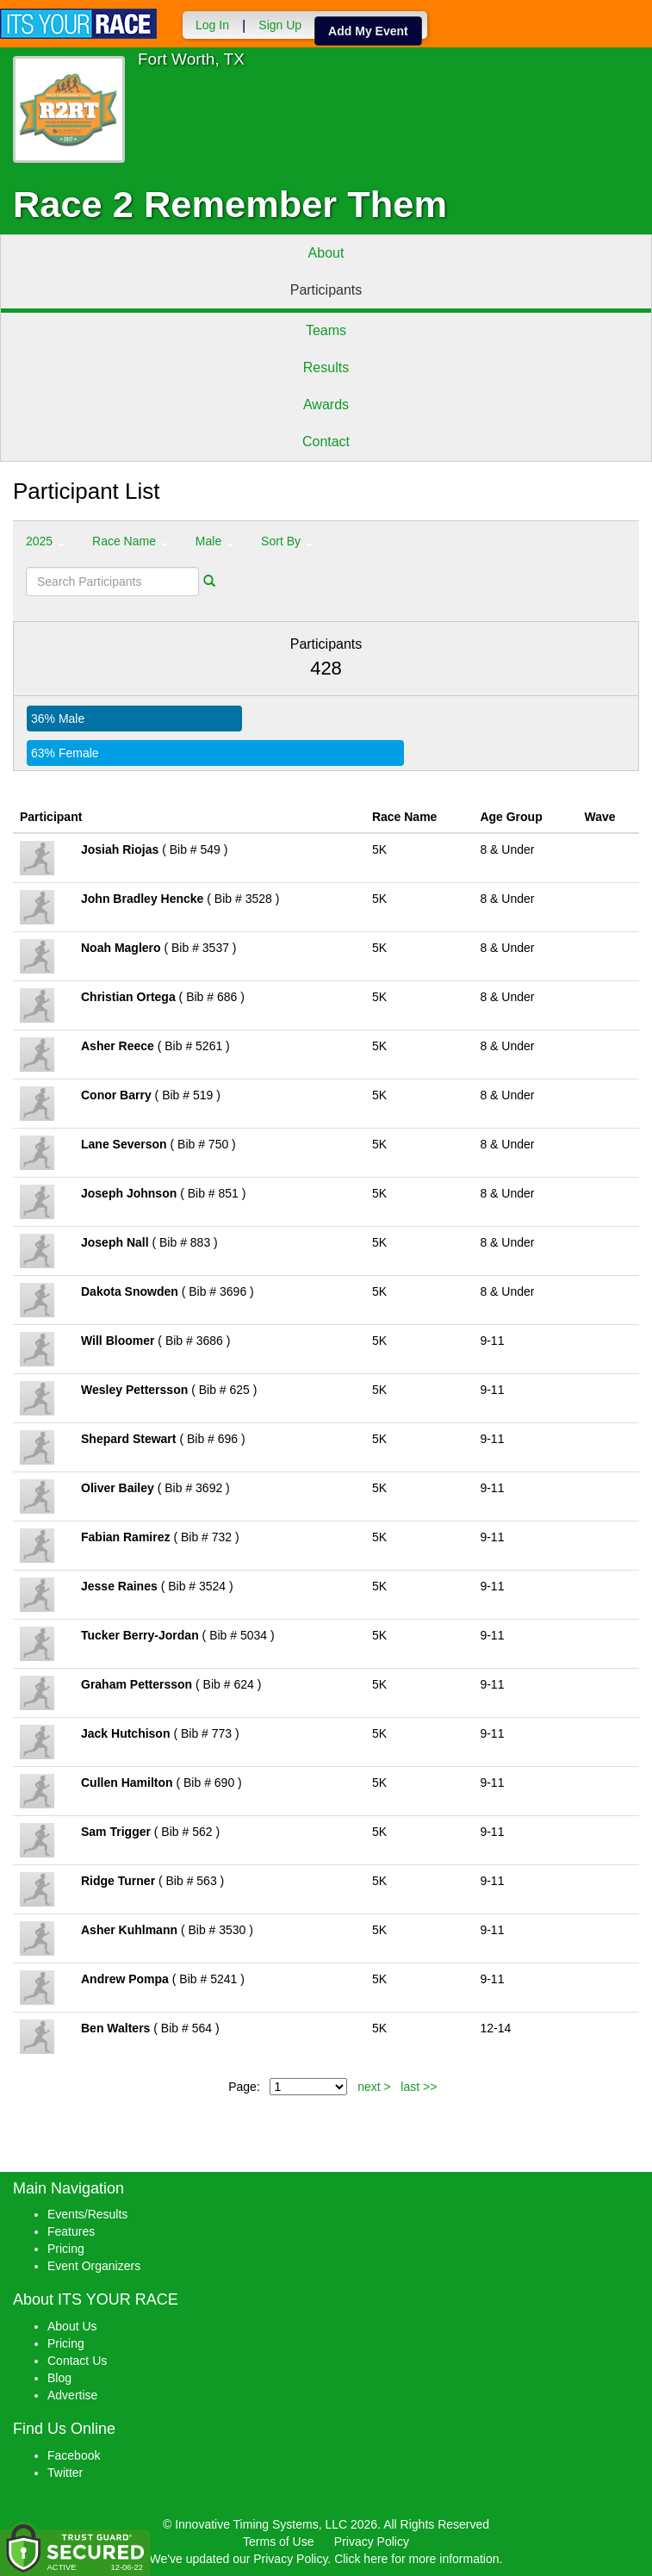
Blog (59, 2378)
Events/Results (87, 2214)
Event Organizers (93, 2266)
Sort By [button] (287, 541)
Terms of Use (278, 2541)
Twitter (65, 2473)
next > (374, 2087)
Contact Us (77, 2361)
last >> (419, 2087)
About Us (72, 2326)
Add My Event (368, 31)
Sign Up (279, 25)
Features (71, 2231)
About (326, 253)
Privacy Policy (371, 2541)
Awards (326, 404)
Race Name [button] (130, 541)
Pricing (65, 2249)
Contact (326, 441)
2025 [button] (45, 541)
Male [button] (214, 541)
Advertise (72, 2395)
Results (326, 367)
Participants (326, 290)
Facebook (73, 2455)
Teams (326, 330)
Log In (212, 25)
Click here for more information (416, 2559)
